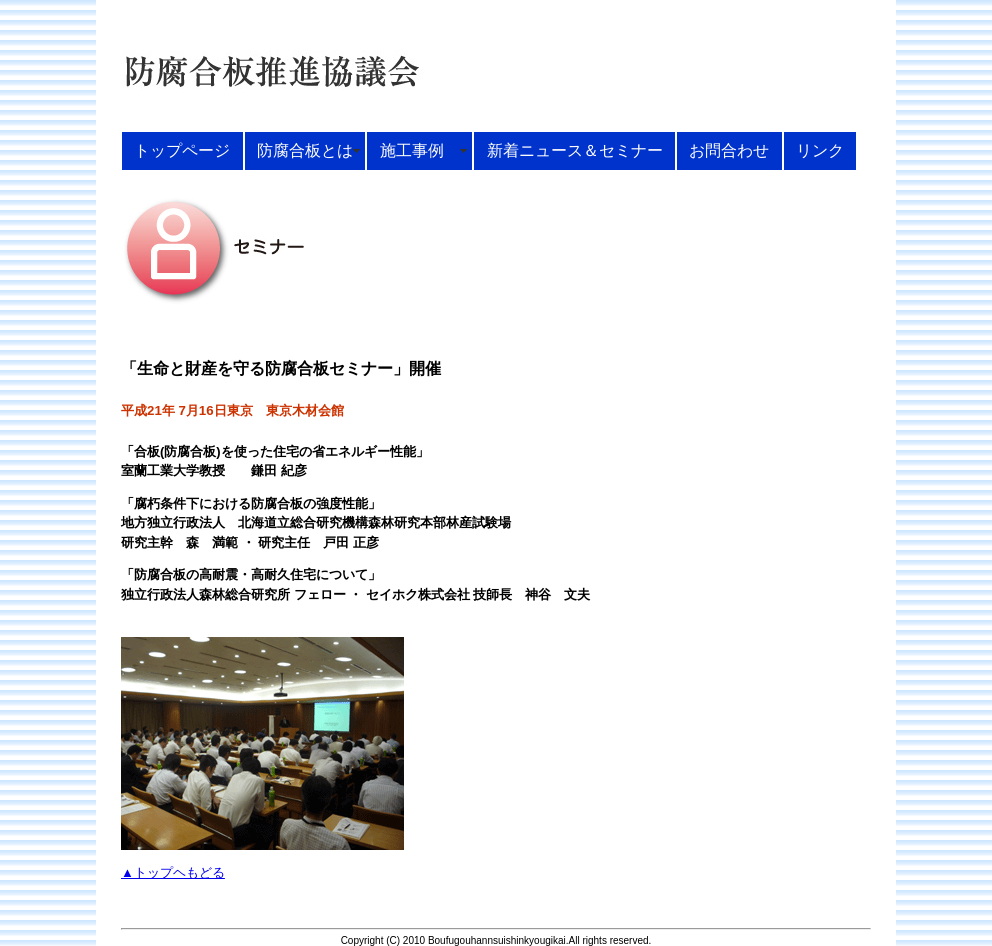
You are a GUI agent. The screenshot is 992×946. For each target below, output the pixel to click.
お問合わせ (729, 150)
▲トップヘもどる (173, 872)
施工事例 (420, 150)
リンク (820, 150)
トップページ (182, 150)
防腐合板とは (305, 150)
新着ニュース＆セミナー (575, 150)
